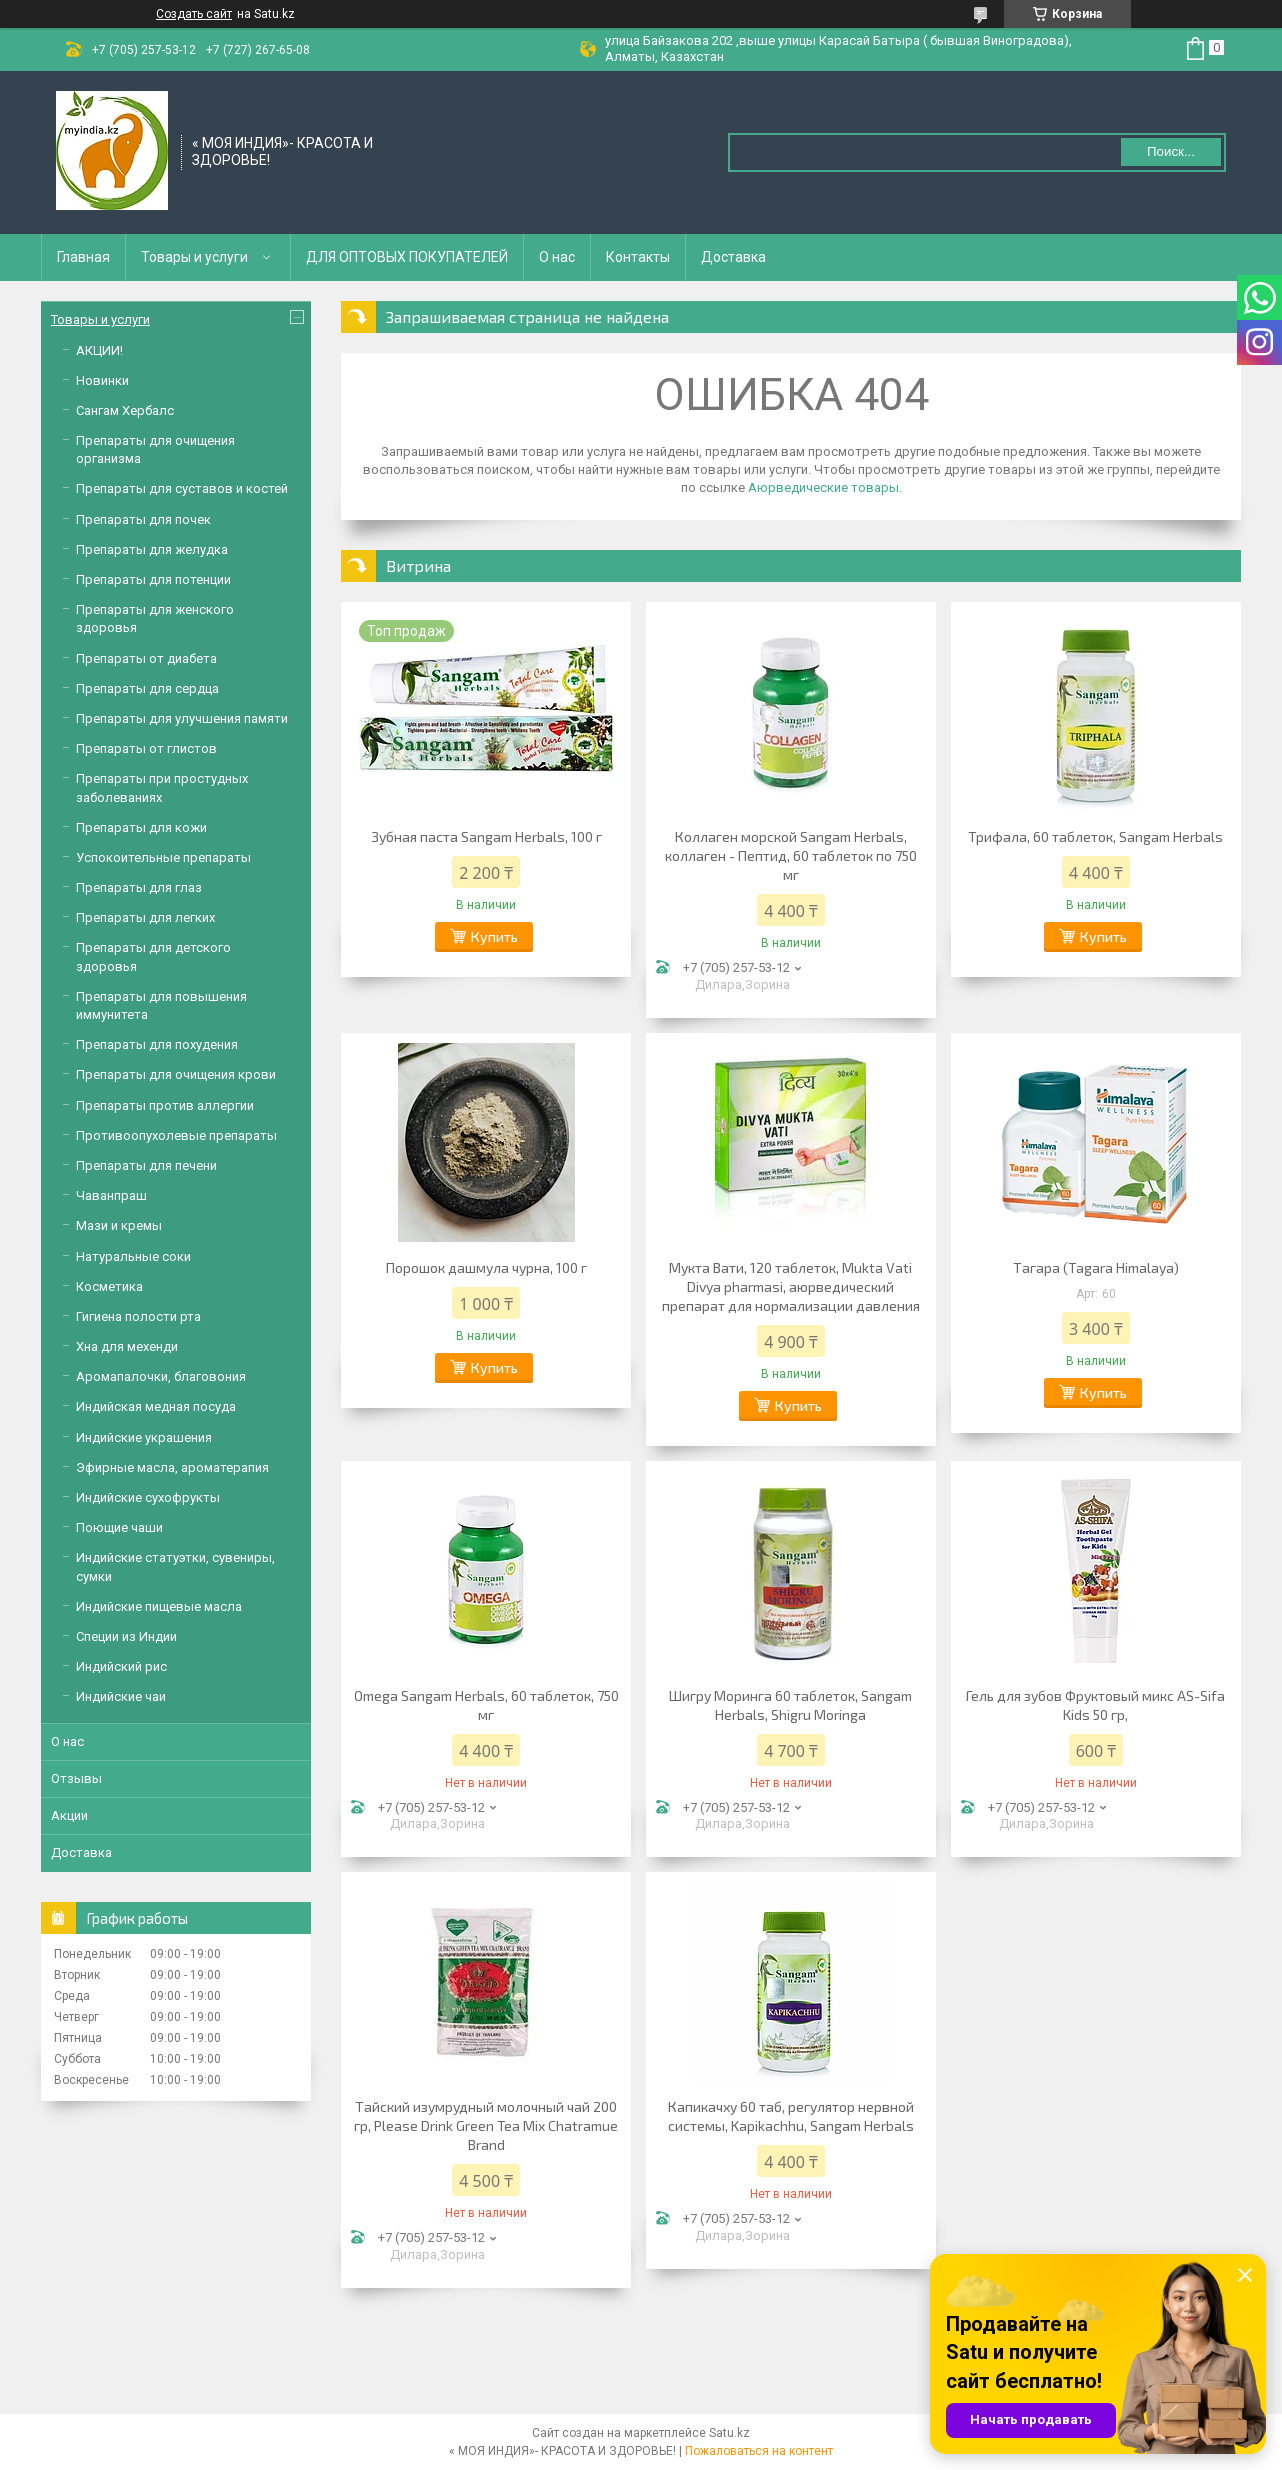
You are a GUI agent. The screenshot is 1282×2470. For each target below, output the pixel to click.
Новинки (102, 380)
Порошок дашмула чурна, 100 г (486, 1267)
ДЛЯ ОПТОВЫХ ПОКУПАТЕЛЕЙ (407, 257)
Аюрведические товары (823, 487)
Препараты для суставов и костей (182, 488)
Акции (69, 1815)
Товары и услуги (194, 257)
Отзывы (76, 1778)
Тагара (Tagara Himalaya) (1096, 1267)
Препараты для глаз (139, 887)
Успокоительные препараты (163, 857)
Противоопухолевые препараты (176, 1135)
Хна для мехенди (127, 1346)
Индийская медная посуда (156, 1406)
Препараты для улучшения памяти (182, 718)
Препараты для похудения (157, 1044)
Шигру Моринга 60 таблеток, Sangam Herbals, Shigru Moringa (790, 1705)
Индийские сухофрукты (148, 1497)
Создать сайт (194, 14)
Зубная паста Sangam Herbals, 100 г (486, 836)
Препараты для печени (146, 1165)
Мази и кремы (119, 1225)
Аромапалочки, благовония (161, 1376)
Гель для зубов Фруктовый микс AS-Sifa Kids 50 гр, (1095, 1705)
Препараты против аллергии (165, 1105)
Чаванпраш (111, 1195)
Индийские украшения (144, 1437)
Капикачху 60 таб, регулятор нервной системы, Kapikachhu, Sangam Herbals (791, 2116)
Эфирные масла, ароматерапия (172, 1467)
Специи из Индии (126, 1636)
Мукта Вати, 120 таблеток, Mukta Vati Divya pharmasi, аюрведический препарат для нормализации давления (791, 1286)
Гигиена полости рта (138, 1316)
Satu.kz (729, 2433)
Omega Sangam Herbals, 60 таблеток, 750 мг (486, 1705)
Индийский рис (121, 1666)
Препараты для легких (145, 917)
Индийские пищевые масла (159, 1606)
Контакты (638, 257)
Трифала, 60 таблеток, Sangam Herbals (1095, 836)
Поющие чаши (119, 1527)
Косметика (109, 1286)
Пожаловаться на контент (759, 2451)
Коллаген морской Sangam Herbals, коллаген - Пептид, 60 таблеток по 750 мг (791, 855)
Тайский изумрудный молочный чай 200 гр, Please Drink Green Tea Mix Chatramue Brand (486, 2125)
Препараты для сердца (147, 688)
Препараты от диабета (146, 658)
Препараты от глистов (146, 748)
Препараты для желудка (152, 549)
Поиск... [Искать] (1171, 151)
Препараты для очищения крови (176, 1074)
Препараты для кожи (141, 827)
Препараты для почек (143, 519)
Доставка (733, 257)
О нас (557, 257)
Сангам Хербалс (125, 410)
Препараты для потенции (153, 579)
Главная (83, 257)
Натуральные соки (133, 1256)
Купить (494, 936)
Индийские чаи (121, 1696)
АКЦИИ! (99, 350)
